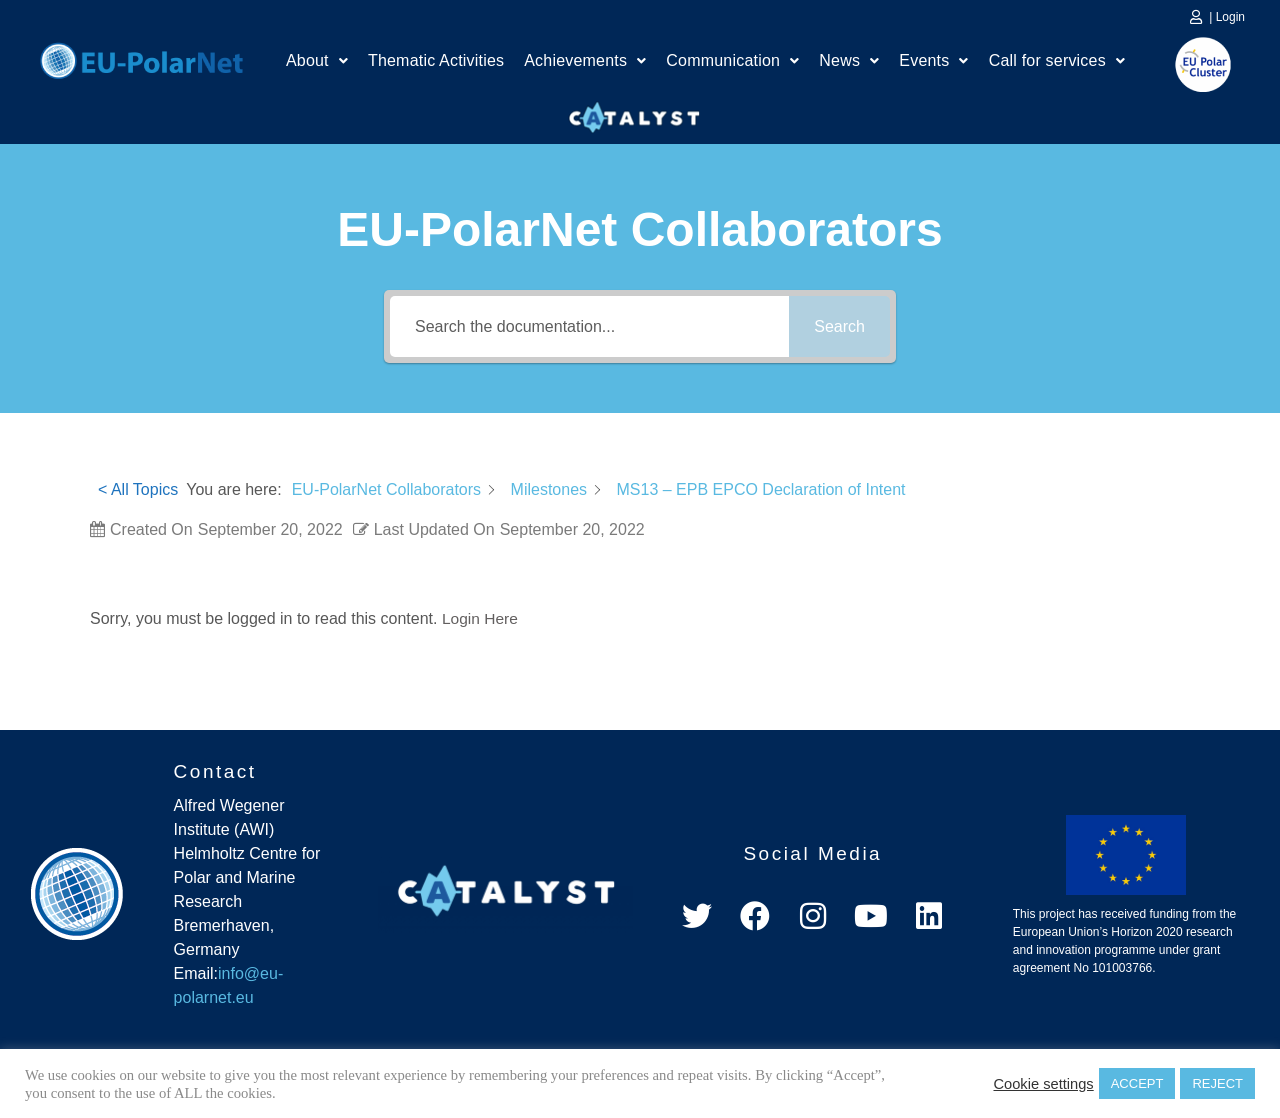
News (849, 62)
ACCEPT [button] (1137, 1083)
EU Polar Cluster (1189, 64)
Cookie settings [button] (1043, 1084)
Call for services (1057, 62)
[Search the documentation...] (589, 326)
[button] (317, 63)
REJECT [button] (1217, 1083)
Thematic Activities (436, 62)
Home (141, 58)
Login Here (481, 618)
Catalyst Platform (635, 113)
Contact (215, 770)
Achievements (585, 62)
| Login (1227, 17)
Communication (732, 62)
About (317, 62)
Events (933, 62)
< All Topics (138, 489)
